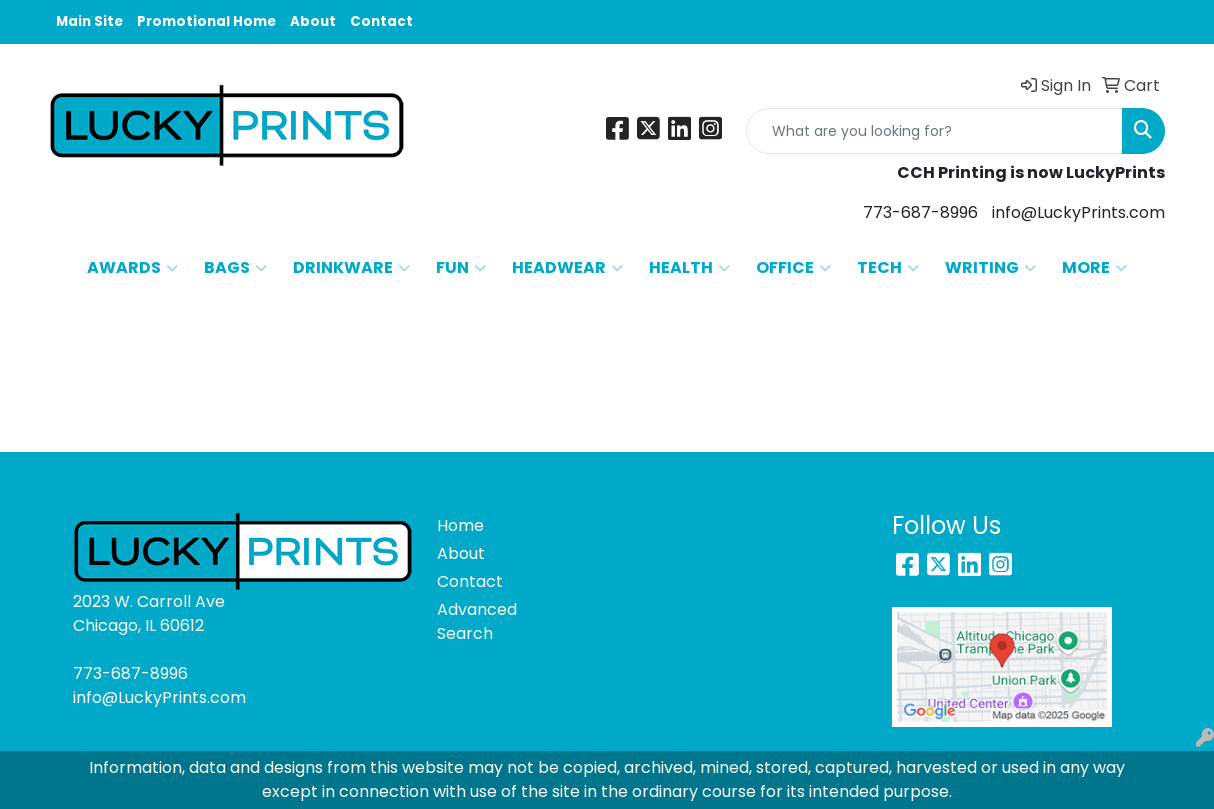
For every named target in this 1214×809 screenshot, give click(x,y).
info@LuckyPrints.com (1078, 212)
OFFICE (793, 268)
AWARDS (132, 268)
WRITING (990, 268)
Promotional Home (206, 21)
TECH (888, 268)
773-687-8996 (920, 212)
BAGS (235, 268)
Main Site (89, 21)
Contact (381, 21)
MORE (1094, 268)
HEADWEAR (567, 268)
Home (460, 525)
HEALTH (689, 268)
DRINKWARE (351, 268)
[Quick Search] (934, 131)
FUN (461, 268)
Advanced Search (477, 621)
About (313, 21)
